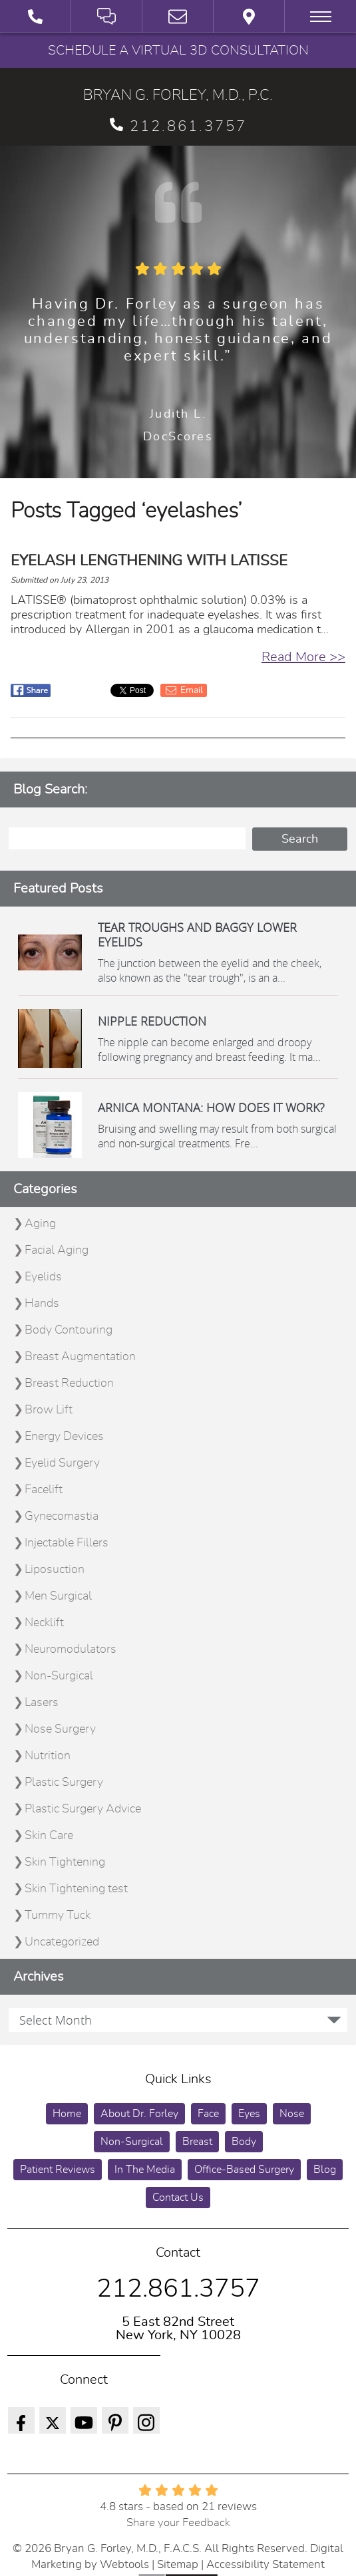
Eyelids (43, 1277)
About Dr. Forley (139, 2113)
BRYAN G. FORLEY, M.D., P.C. (178, 95)
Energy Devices (64, 1437)
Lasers (42, 1703)
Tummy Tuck (57, 1916)
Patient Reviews (57, 2169)
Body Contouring (68, 1330)
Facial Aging (57, 1250)
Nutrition (48, 1756)
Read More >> (303, 657)
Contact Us (178, 2197)
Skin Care (49, 1836)
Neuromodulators (70, 1649)
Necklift (44, 1623)
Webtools (124, 2564)
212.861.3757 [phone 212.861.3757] (178, 126)
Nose (291, 2113)
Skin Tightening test (76, 1889)
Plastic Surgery (64, 1783)
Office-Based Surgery (244, 2169)
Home (67, 2113)
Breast (197, 2141)
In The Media (144, 2169)
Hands (42, 1304)
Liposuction (55, 1570)
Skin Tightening (65, 1862)
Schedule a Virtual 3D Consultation (178, 50)
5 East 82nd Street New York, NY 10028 (178, 2328)
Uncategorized (62, 1942)
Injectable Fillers (66, 1543)
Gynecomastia (61, 1516)
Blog (324, 2169)
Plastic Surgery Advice (83, 1809)
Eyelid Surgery (62, 1463)
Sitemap (177, 2564)
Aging (40, 1224)
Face (208, 2113)
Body (244, 2141)
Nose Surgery (60, 1729)
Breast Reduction (69, 1383)
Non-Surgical (59, 1676)
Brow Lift (49, 1410)
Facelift (44, 1490)
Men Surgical (58, 1596)
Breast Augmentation (80, 1357)
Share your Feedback (178, 2522)
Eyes (249, 2113)
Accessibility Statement (265, 2564)
